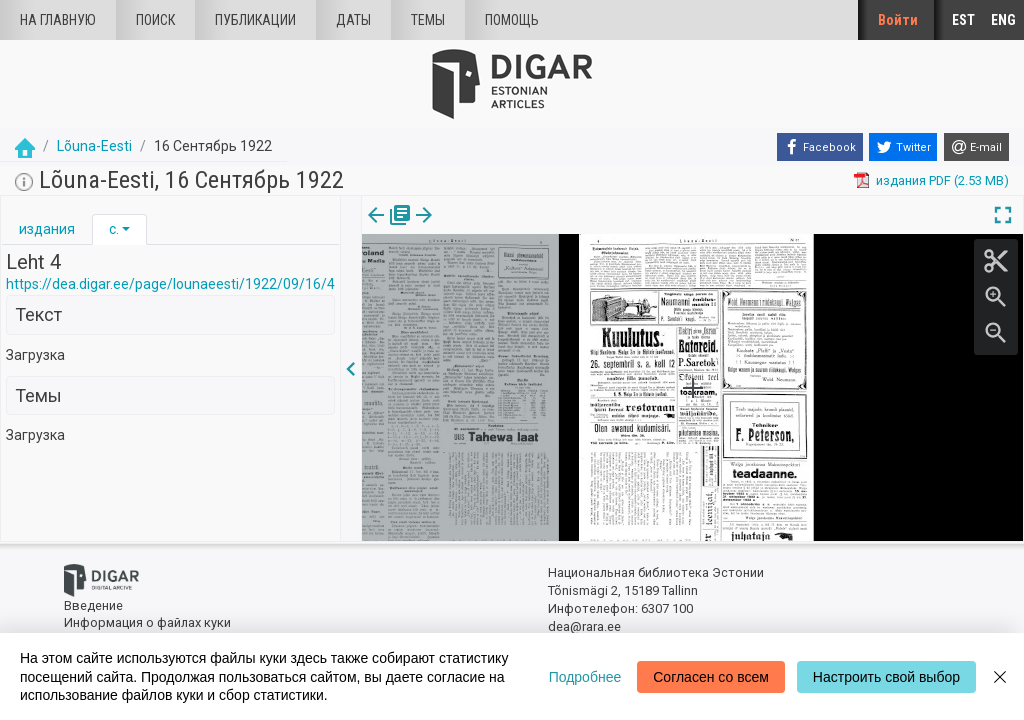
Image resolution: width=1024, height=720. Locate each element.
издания (47, 229)
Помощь (512, 20)
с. (114, 229)
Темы (428, 20)
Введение (93, 605)
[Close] (1000, 676)
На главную (58, 20)
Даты (353, 20)
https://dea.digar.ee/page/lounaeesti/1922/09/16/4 (170, 284)
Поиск (155, 20)
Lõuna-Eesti (94, 146)
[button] (126, 229)
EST (963, 20)
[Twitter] (903, 147)
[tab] (47, 229)
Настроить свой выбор (886, 677)
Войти (898, 20)
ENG (1003, 20)
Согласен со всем (711, 677)
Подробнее (585, 677)
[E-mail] (976, 147)
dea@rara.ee (584, 626)
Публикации (255, 20)
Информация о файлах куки (147, 622)
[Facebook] (820, 147)
